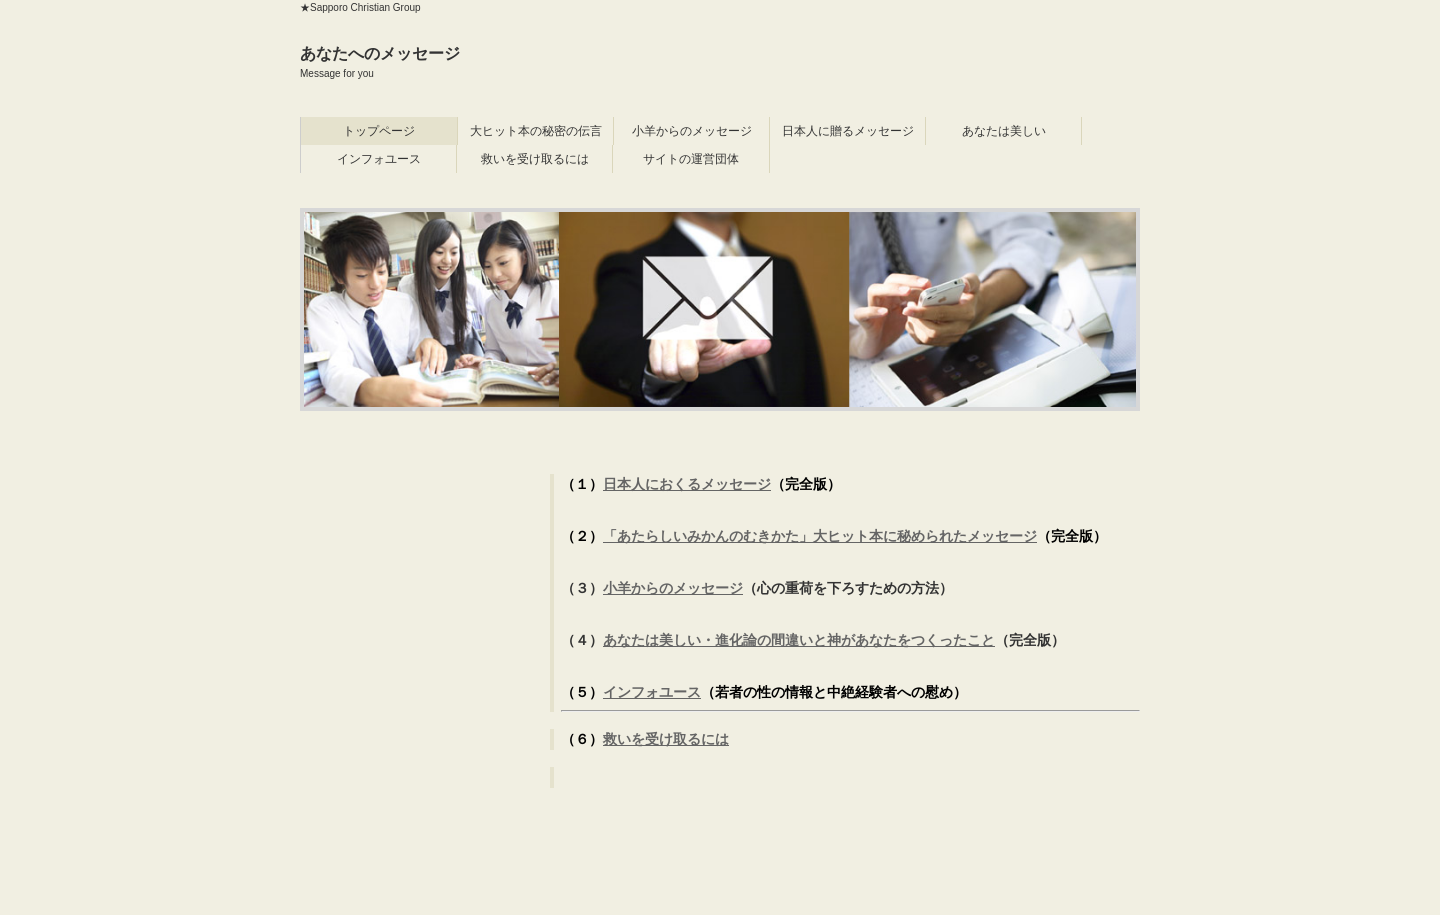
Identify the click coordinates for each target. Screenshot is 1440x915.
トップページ (379, 131)
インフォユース (379, 159)
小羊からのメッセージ (692, 131)
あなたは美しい (1004, 131)
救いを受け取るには (535, 159)
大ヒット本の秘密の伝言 (536, 131)
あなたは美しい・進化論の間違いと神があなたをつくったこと (799, 640)
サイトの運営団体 (691, 159)
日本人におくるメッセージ (687, 484)
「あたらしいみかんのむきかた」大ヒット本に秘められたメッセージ (820, 536)
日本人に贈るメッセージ (848, 131)
